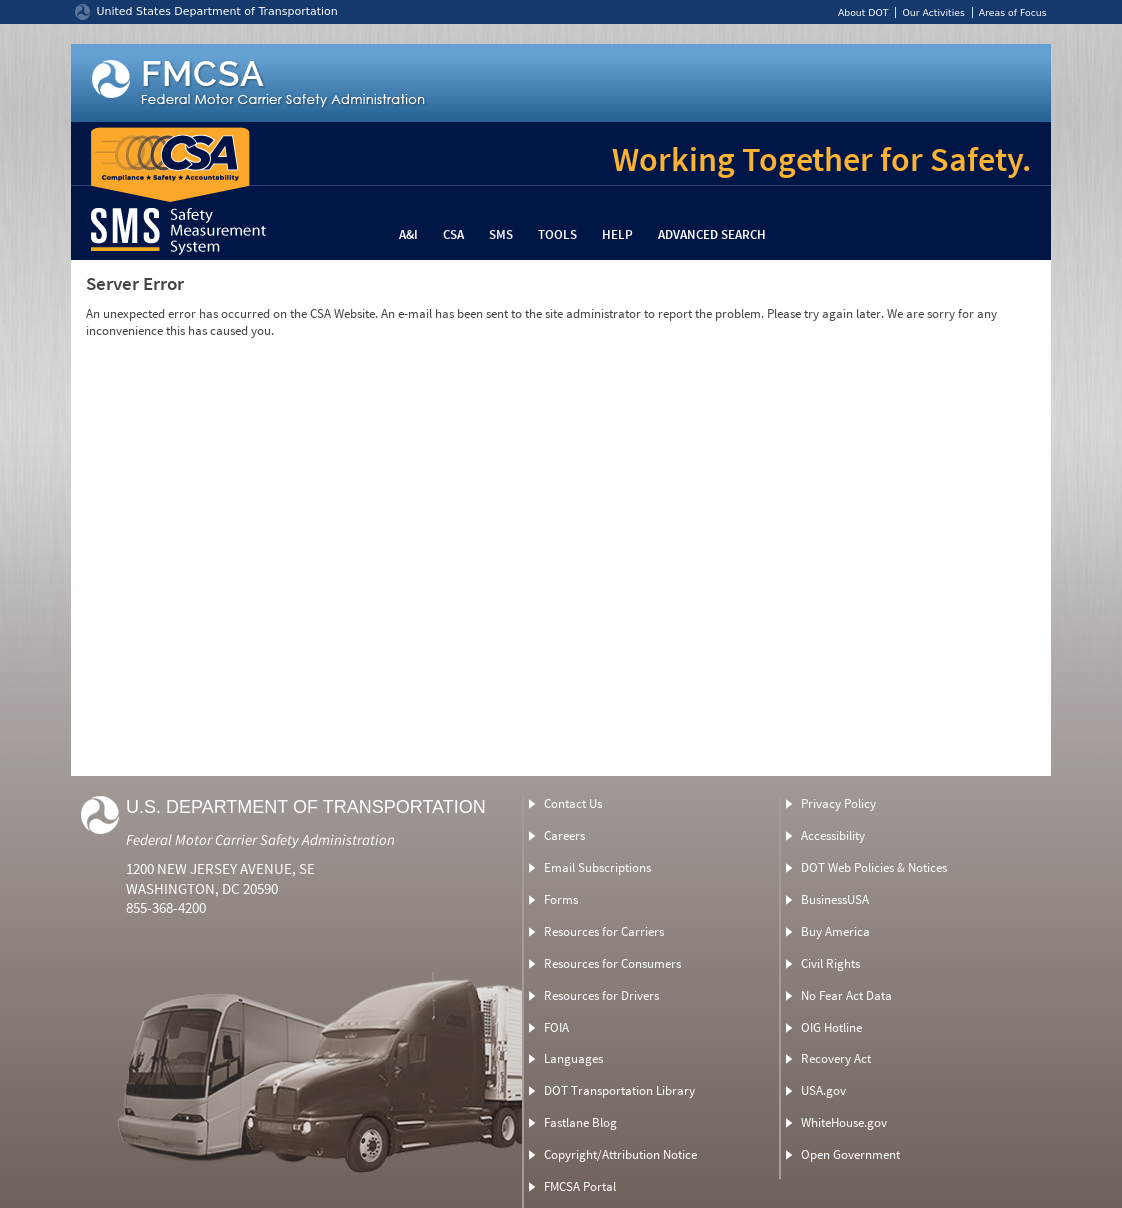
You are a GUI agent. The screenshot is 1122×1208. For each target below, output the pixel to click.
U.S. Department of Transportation (306, 807)
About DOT (863, 12)
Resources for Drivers (601, 995)
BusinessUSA (835, 899)
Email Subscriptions (597, 867)
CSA (453, 234)
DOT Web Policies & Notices (874, 867)
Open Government (850, 1154)
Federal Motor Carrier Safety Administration (260, 839)
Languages (573, 1058)
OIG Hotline (831, 1027)
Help (617, 234)
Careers (564, 835)
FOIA (556, 1027)
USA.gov (823, 1090)
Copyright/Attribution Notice (620, 1154)
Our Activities (933, 12)
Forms (561, 899)
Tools (557, 234)
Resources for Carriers (604, 931)
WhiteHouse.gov (844, 1122)
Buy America (835, 931)
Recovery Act (836, 1058)
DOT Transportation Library (619, 1090)
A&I (408, 234)
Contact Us (573, 803)
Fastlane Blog (580, 1122)
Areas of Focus (1013, 12)
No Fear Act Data (846, 995)
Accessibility (833, 835)
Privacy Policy (838, 803)
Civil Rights (830, 963)
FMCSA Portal (580, 1186)
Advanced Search (712, 234)
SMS (501, 234)
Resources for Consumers (612, 963)
